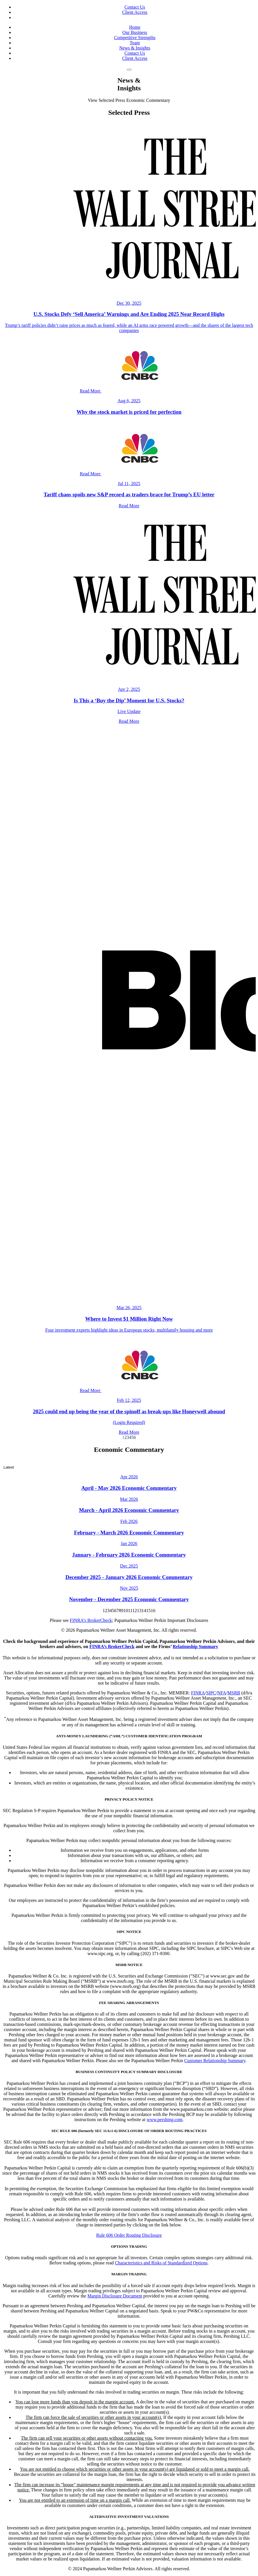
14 (144, 1610)
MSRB (233, 1692)
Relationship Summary (195, 1646)
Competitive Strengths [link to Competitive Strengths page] (135, 37)
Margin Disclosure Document (114, 2295)
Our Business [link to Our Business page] (135, 32)
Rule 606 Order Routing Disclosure (129, 2235)
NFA (221, 1692)
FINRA (198, 1692)
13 (139, 1610)
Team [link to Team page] (135, 42)
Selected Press (112, 100)
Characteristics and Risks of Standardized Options (161, 2262)
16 (153, 1610)
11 (130, 1610)
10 (125, 1610)
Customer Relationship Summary (214, 2060)
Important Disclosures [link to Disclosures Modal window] (187, 1620)
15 (148, 1610)
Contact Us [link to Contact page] (135, 7)
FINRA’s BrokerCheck (112, 1646)
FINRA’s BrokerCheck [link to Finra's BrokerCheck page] (91, 1620)
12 (134, 1610)
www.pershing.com (164, 2119)
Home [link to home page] (134, 27)
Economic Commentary (148, 100)
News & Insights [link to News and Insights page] (134, 47)
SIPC (211, 1692)
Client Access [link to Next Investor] (135, 12)
